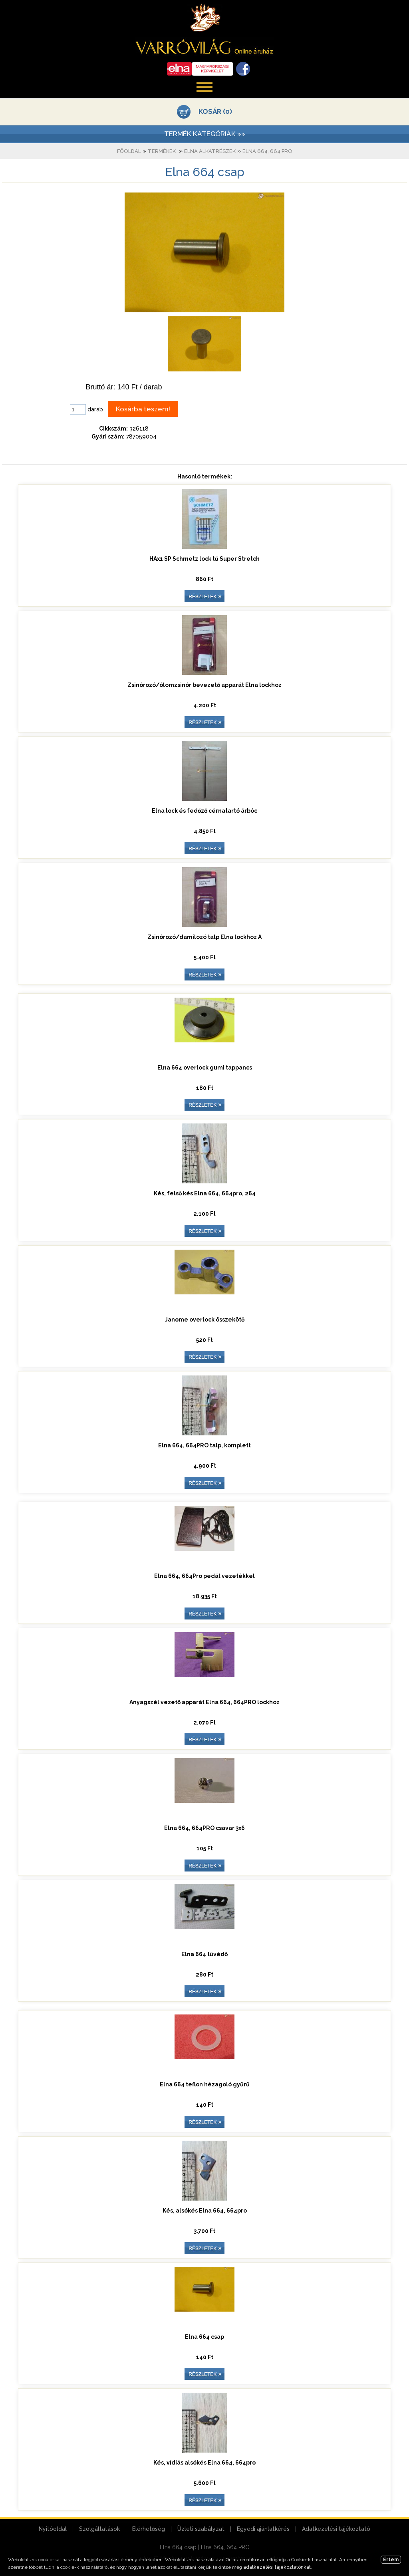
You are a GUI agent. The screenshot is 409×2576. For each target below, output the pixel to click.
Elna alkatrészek (210, 151)
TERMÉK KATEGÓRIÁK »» (204, 134)
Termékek (162, 151)
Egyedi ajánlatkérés (263, 2529)
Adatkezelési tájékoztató (336, 2529)
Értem (391, 2559)
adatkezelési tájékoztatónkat (277, 2567)
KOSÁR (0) (215, 111)
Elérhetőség (148, 2529)
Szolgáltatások (99, 2529)
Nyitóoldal (53, 2529)
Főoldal (129, 151)
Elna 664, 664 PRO (267, 151)
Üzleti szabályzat (200, 2529)
